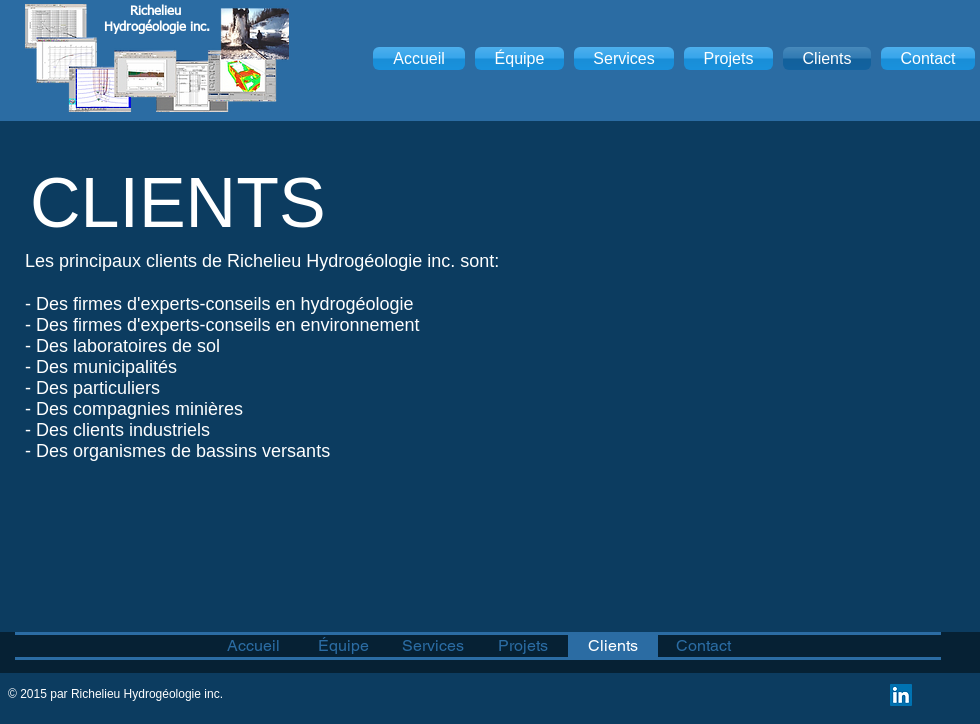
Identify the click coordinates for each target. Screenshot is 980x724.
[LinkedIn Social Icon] (901, 695)
